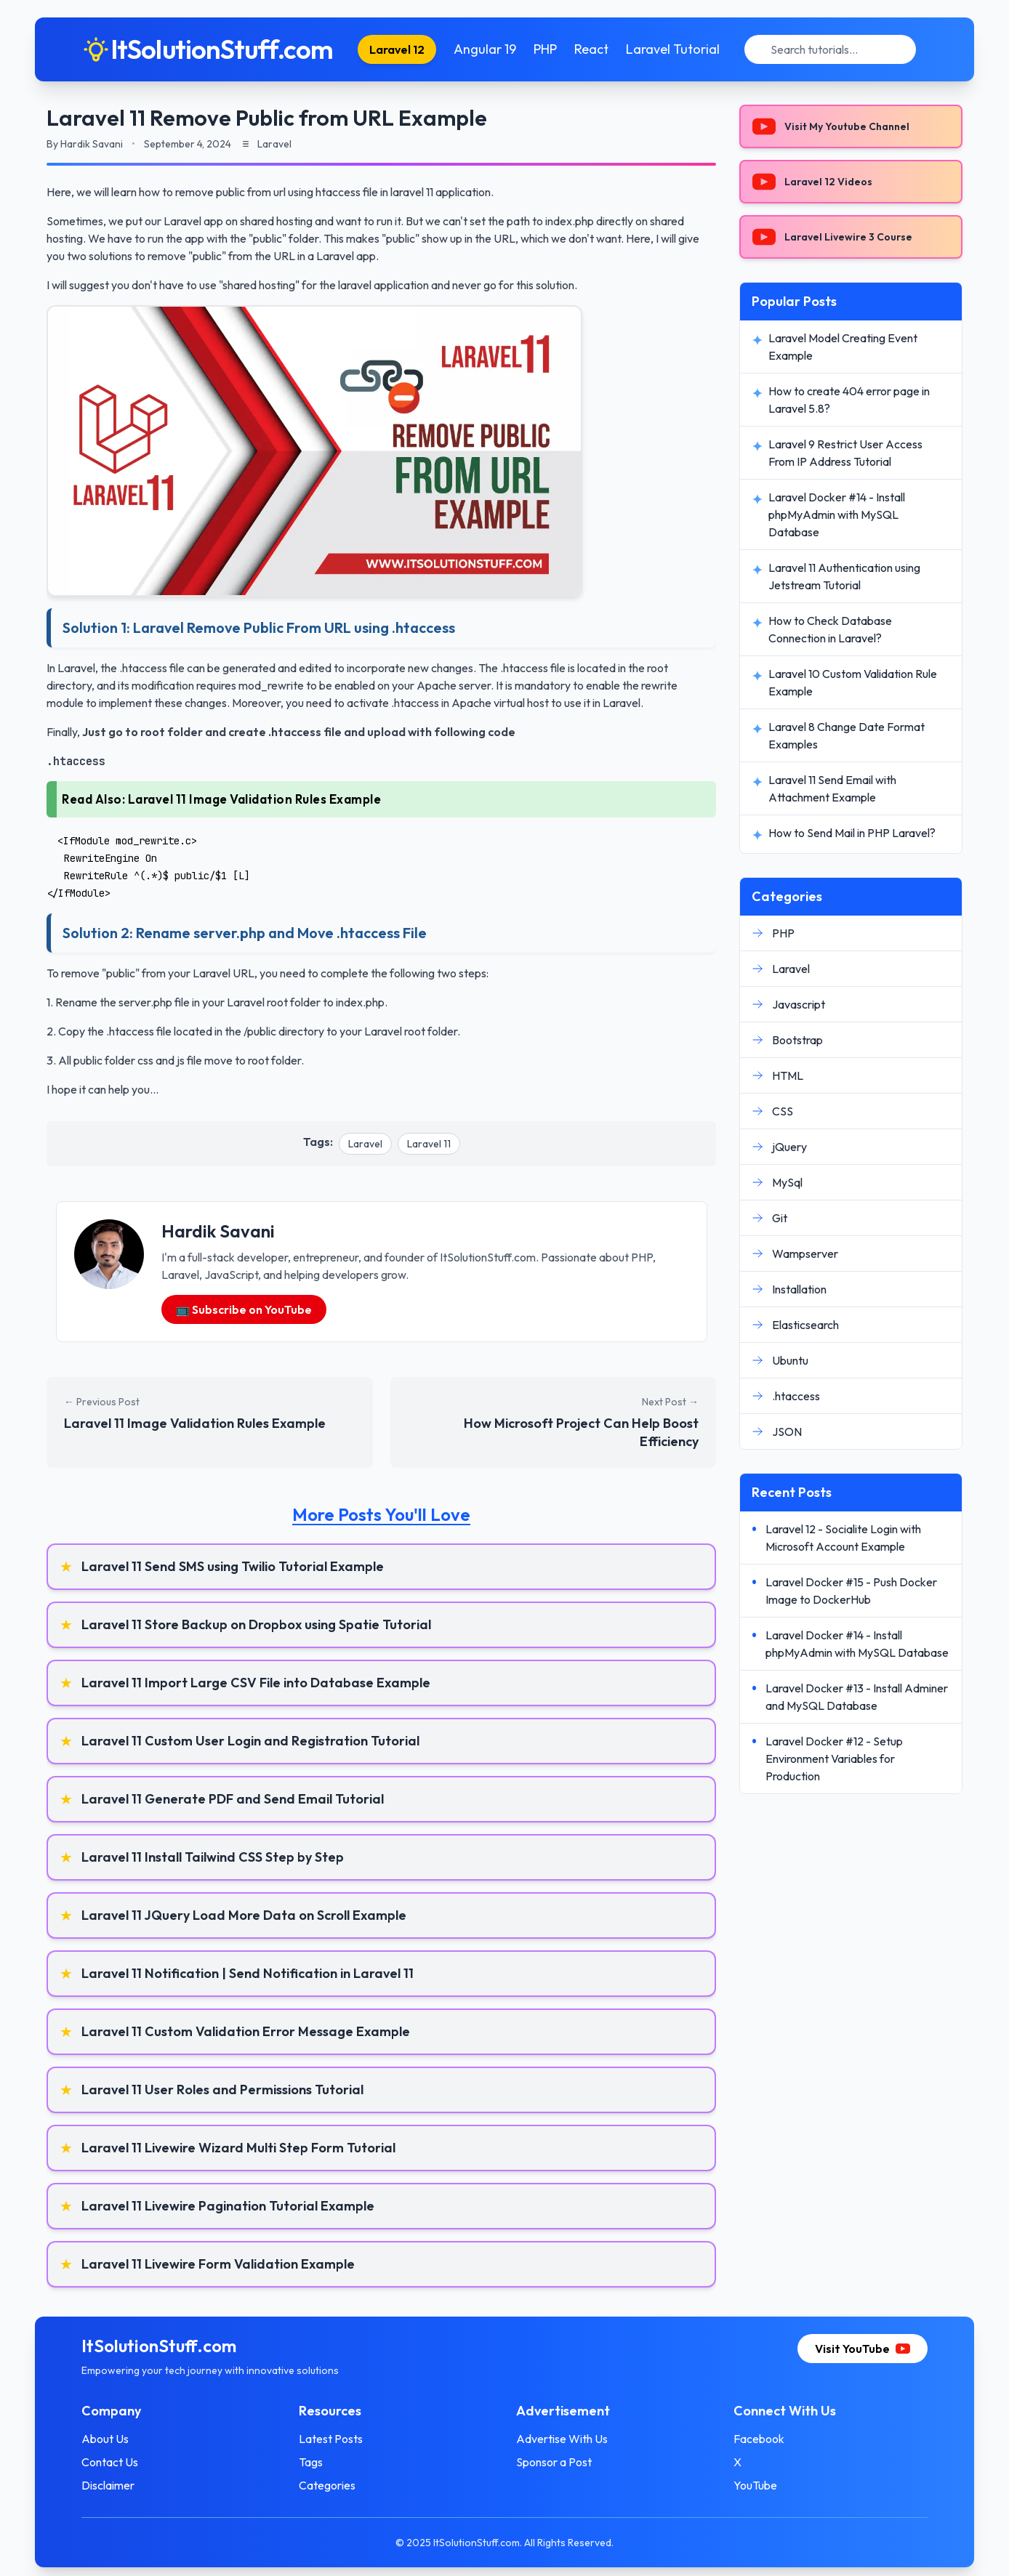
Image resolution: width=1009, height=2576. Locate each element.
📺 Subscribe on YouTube (244, 1309)
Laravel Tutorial (673, 49)
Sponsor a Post (554, 2462)
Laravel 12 (397, 49)
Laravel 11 (429, 1143)
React (591, 49)
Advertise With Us (562, 2438)
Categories (327, 2485)
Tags (311, 2462)
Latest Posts (331, 2438)
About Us (105, 2438)
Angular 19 (485, 49)
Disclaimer (107, 2485)
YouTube (755, 2485)
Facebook (758, 2438)
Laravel (365, 1143)
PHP (545, 49)
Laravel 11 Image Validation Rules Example (255, 799)
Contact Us (109, 2462)
